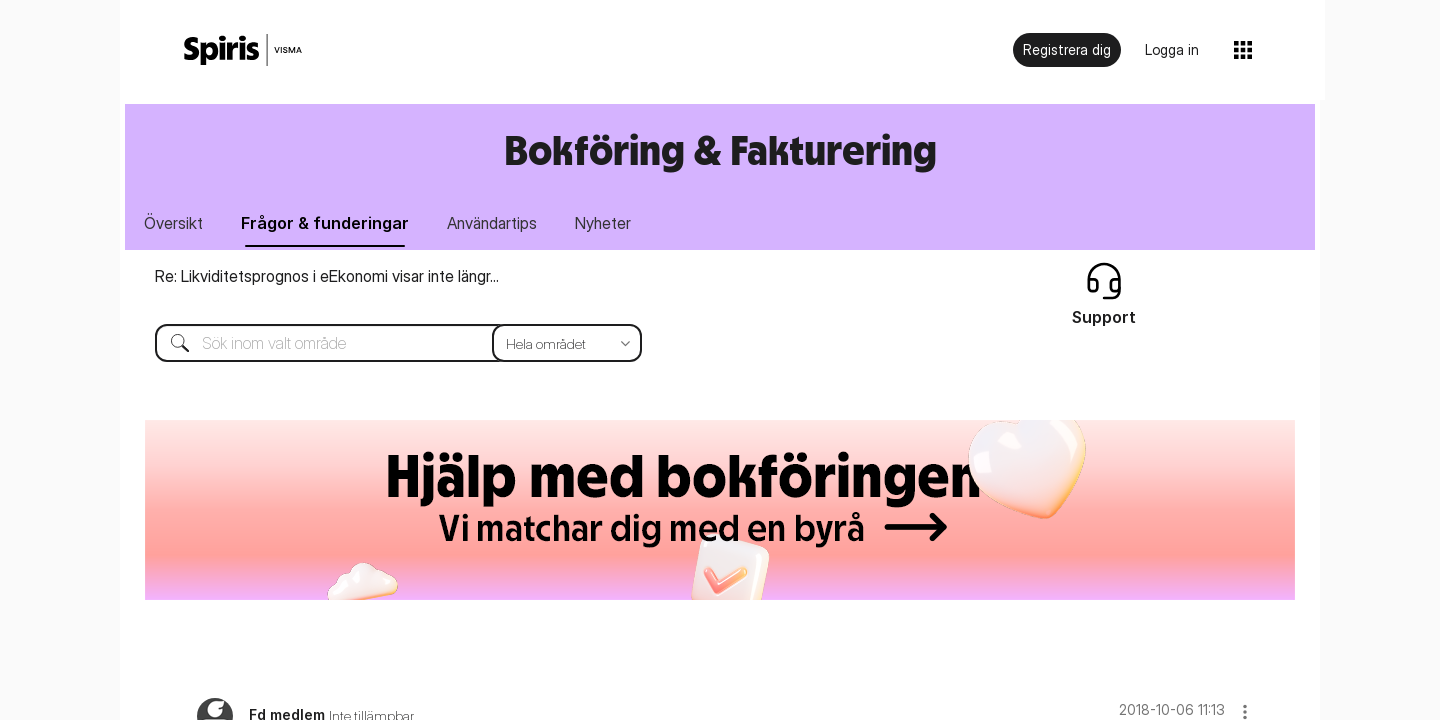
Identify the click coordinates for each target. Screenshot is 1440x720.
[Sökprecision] (567, 343)
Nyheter (603, 223)
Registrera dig (1067, 49)
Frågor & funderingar (325, 223)
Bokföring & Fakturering (720, 149)
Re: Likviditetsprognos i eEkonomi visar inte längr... (327, 276)
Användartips (492, 223)
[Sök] (383, 343)
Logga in (1172, 49)
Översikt (173, 223)
